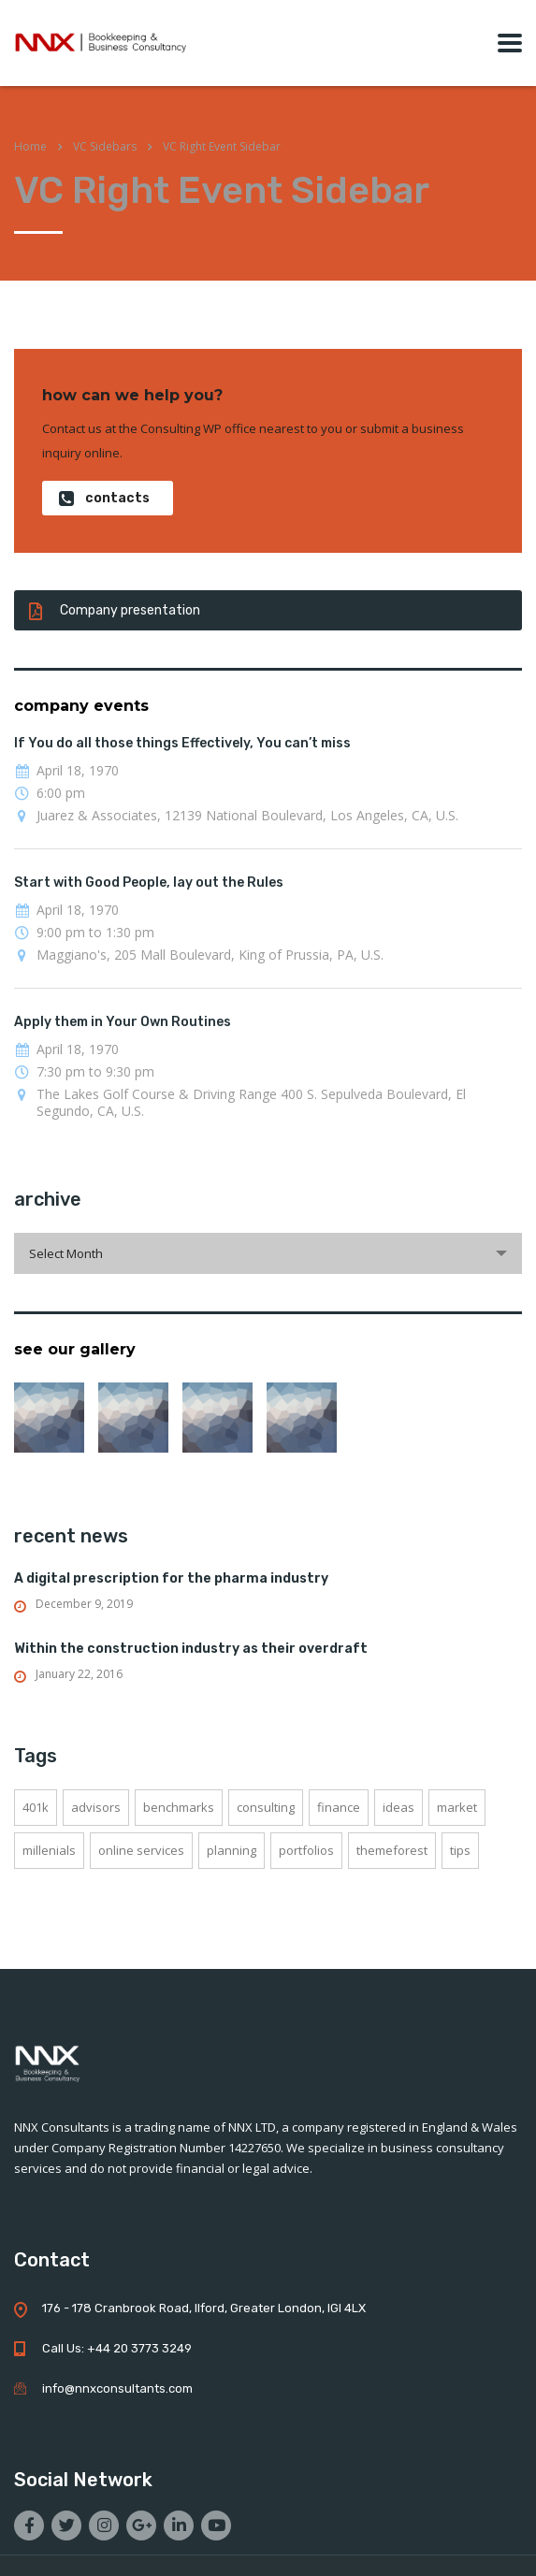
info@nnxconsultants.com (117, 2388)
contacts (104, 498)
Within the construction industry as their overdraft (191, 1649)
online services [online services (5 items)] (141, 1850)
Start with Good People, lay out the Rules (148, 882)
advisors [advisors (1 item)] (96, 1807)
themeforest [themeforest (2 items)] (391, 1850)
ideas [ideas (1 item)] (398, 1807)
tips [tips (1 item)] (460, 1850)
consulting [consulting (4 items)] (266, 1807)
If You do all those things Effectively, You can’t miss (182, 743)
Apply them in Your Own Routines (122, 1022)
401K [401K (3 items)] (35, 1807)
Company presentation (114, 610)
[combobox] (268, 1253)
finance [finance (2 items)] (338, 1807)
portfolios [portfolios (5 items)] (306, 1850)
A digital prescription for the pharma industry (171, 1578)
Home (30, 146)
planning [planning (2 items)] (231, 1850)
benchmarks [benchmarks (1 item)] (178, 1807)
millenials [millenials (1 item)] (49, 1850)
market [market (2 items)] (457, 1807)
